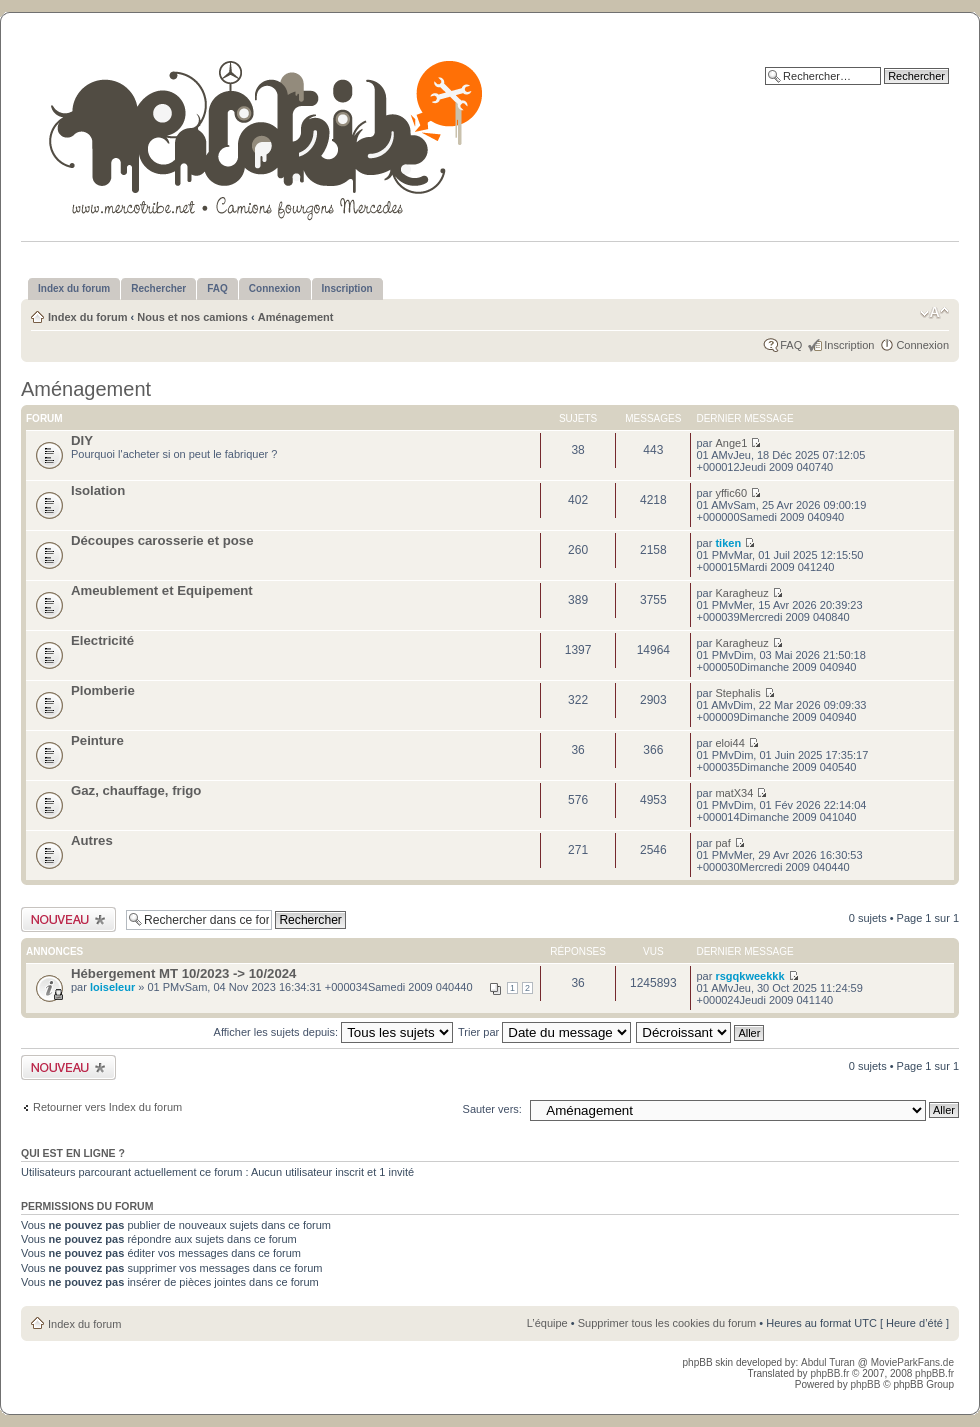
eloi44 (729, 743)
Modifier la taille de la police (934, 313)
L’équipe (547, 1323)
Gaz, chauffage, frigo (136, 790)
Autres (92, 840)
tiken (728, 543)
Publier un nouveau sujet (68, 919)
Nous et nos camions (192, 317)
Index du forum (87, 317)
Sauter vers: (492, 1109)
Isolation (98, 490)
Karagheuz (741, 593)
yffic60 (731, 493)
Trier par (544, 1032)
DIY (82, 440)
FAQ (791, 345)
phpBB (865, 1384)
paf (722, 843)
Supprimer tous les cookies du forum (667, 1323)
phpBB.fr (829, 1373)
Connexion (922, 345)
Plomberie (103, 690)
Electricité (102, 640)
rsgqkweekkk (749, 976)
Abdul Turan (829, 1362)
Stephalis (737, 693)
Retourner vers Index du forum (107, 1107)
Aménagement (296, 317)
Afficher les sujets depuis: (334, 1032)
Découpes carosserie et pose (162, 540)
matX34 (734, 793)
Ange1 (731, 443)
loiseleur (112, 987)
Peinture (97, 740)
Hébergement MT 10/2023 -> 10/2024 (183, 973)
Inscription (849, 345)
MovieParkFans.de (912, 1362)
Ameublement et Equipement (162, 590)
